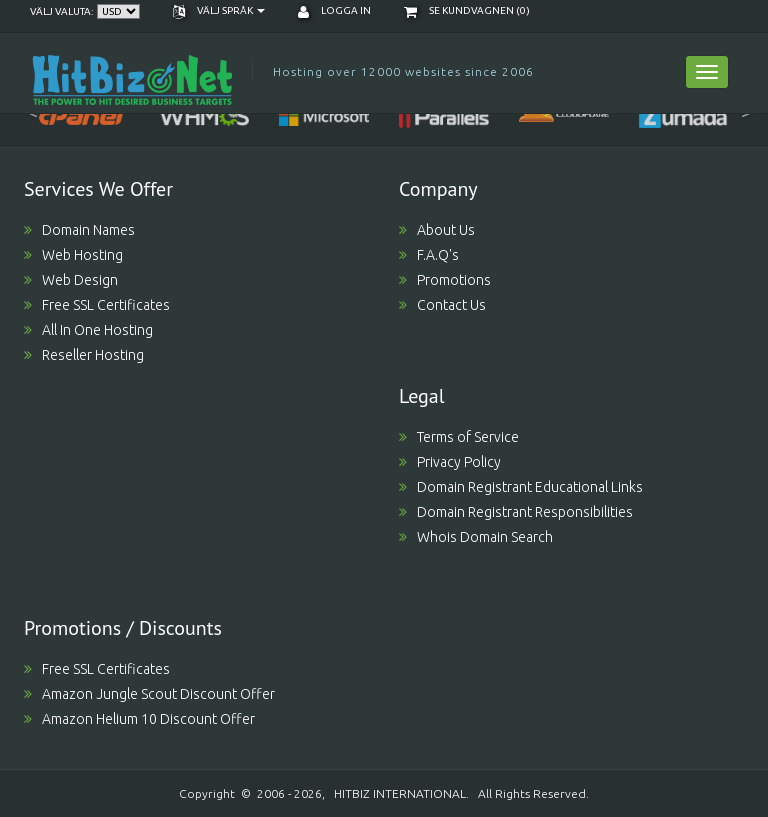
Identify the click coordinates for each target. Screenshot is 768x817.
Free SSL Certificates (97, 305)
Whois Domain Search (476, 537)
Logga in (334, 10)
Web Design (71, 280)
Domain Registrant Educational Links (521, 487)
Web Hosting (73, 255)
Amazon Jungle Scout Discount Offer (149, 694)
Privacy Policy (450, 462)
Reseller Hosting (84, 355)
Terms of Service (459, 437)
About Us (437, 230)
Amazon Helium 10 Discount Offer (139, 719)
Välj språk (219, 10)
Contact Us (442, 305)
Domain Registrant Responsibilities (516, 512)
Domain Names (79, 230)
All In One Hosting (88, 330)
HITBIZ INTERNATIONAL (400, 793)
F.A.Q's (429, 255)
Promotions (445, 280)
